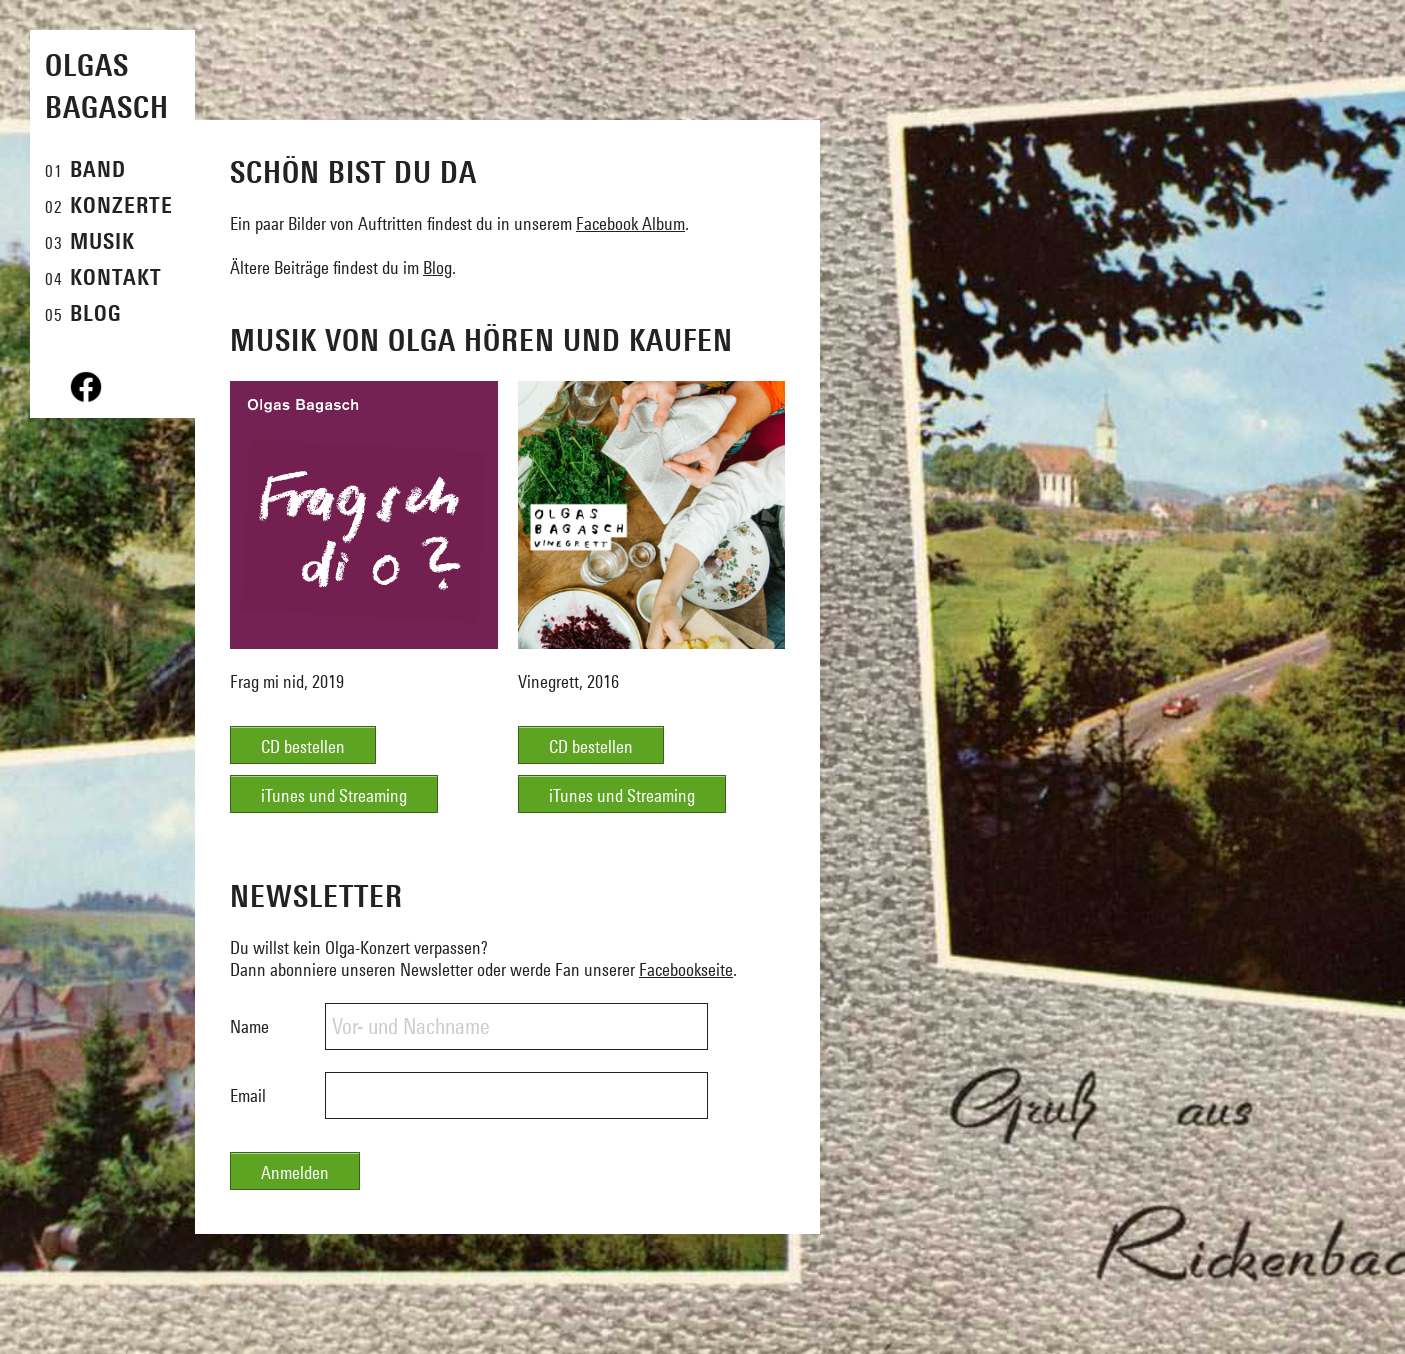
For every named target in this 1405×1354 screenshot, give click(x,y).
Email (248, 1095)
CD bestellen (303, 746)
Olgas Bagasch (107, 86)
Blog (437, 267)
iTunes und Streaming (334, 795)
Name (249, 1026)
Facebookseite (686, 969)
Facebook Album (630, 223)
